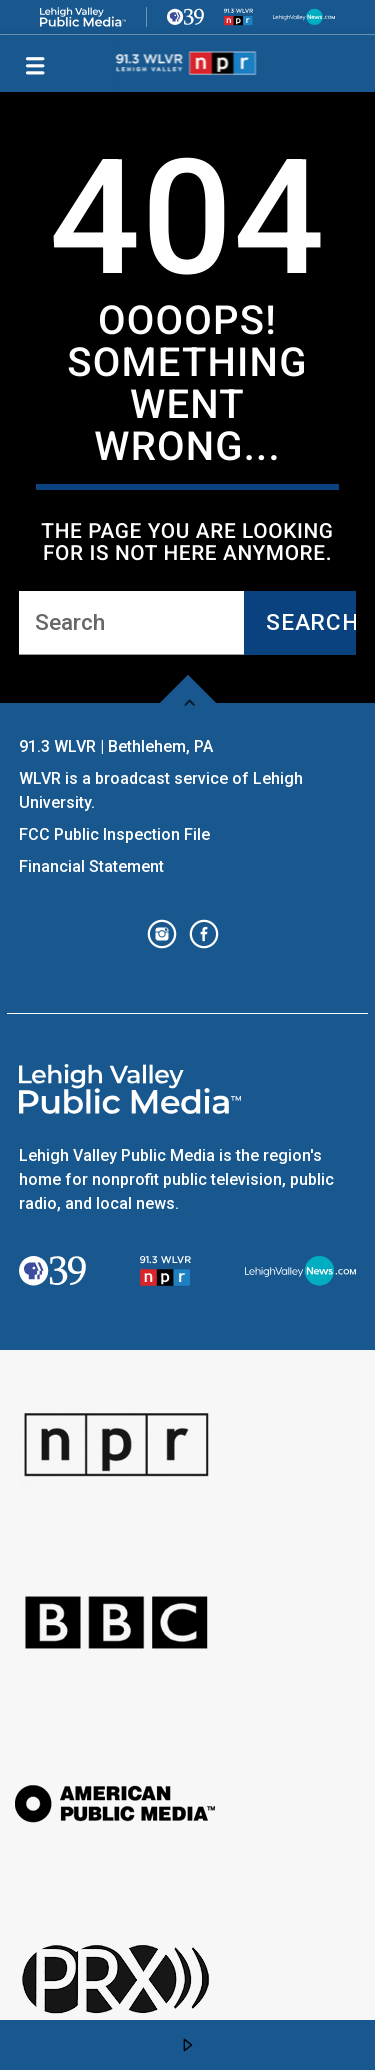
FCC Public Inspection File (114, 834)
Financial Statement (93, 866)
